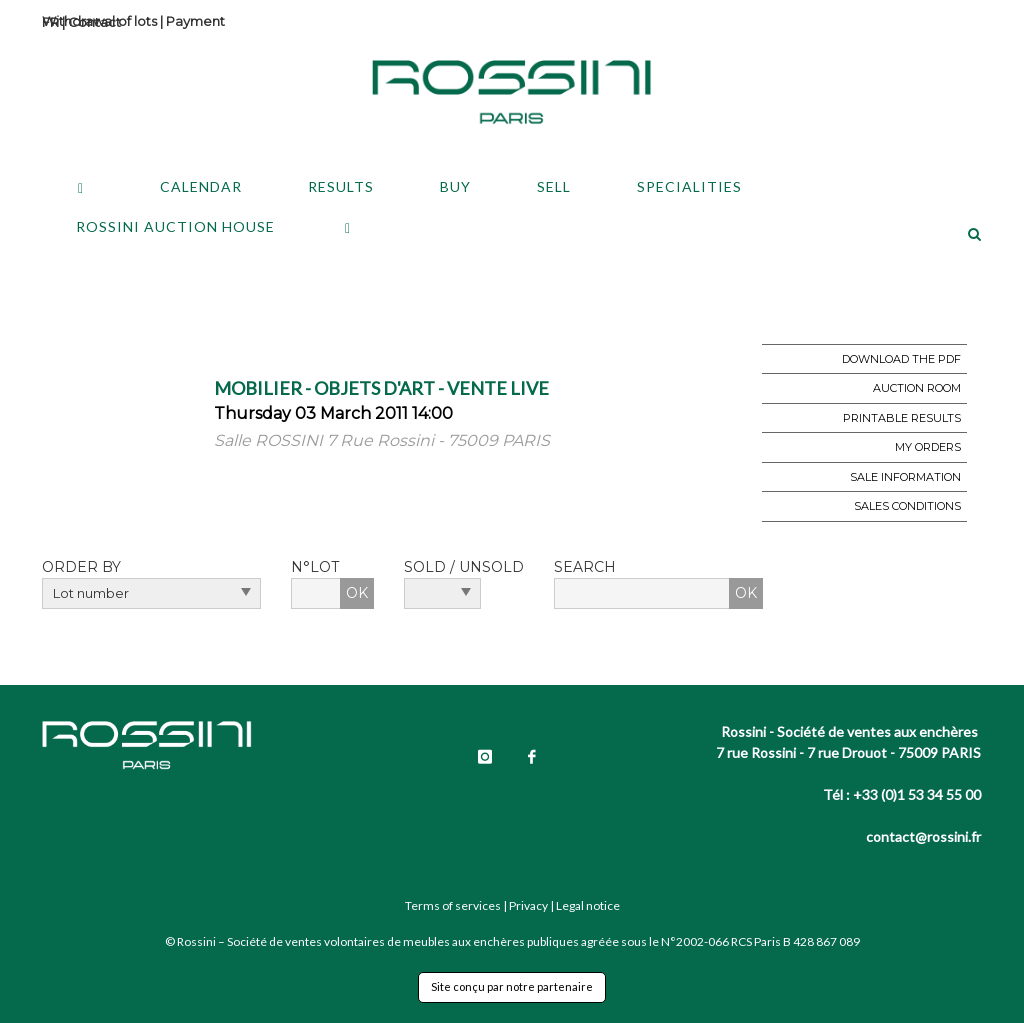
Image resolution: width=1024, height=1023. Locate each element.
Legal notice (588, 905)
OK (357, 593)
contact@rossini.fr (923, 836)
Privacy (528, 905)
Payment (195, 21)
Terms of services (453, 905)
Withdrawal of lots (99, 21)
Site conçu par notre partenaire (512, 986)
